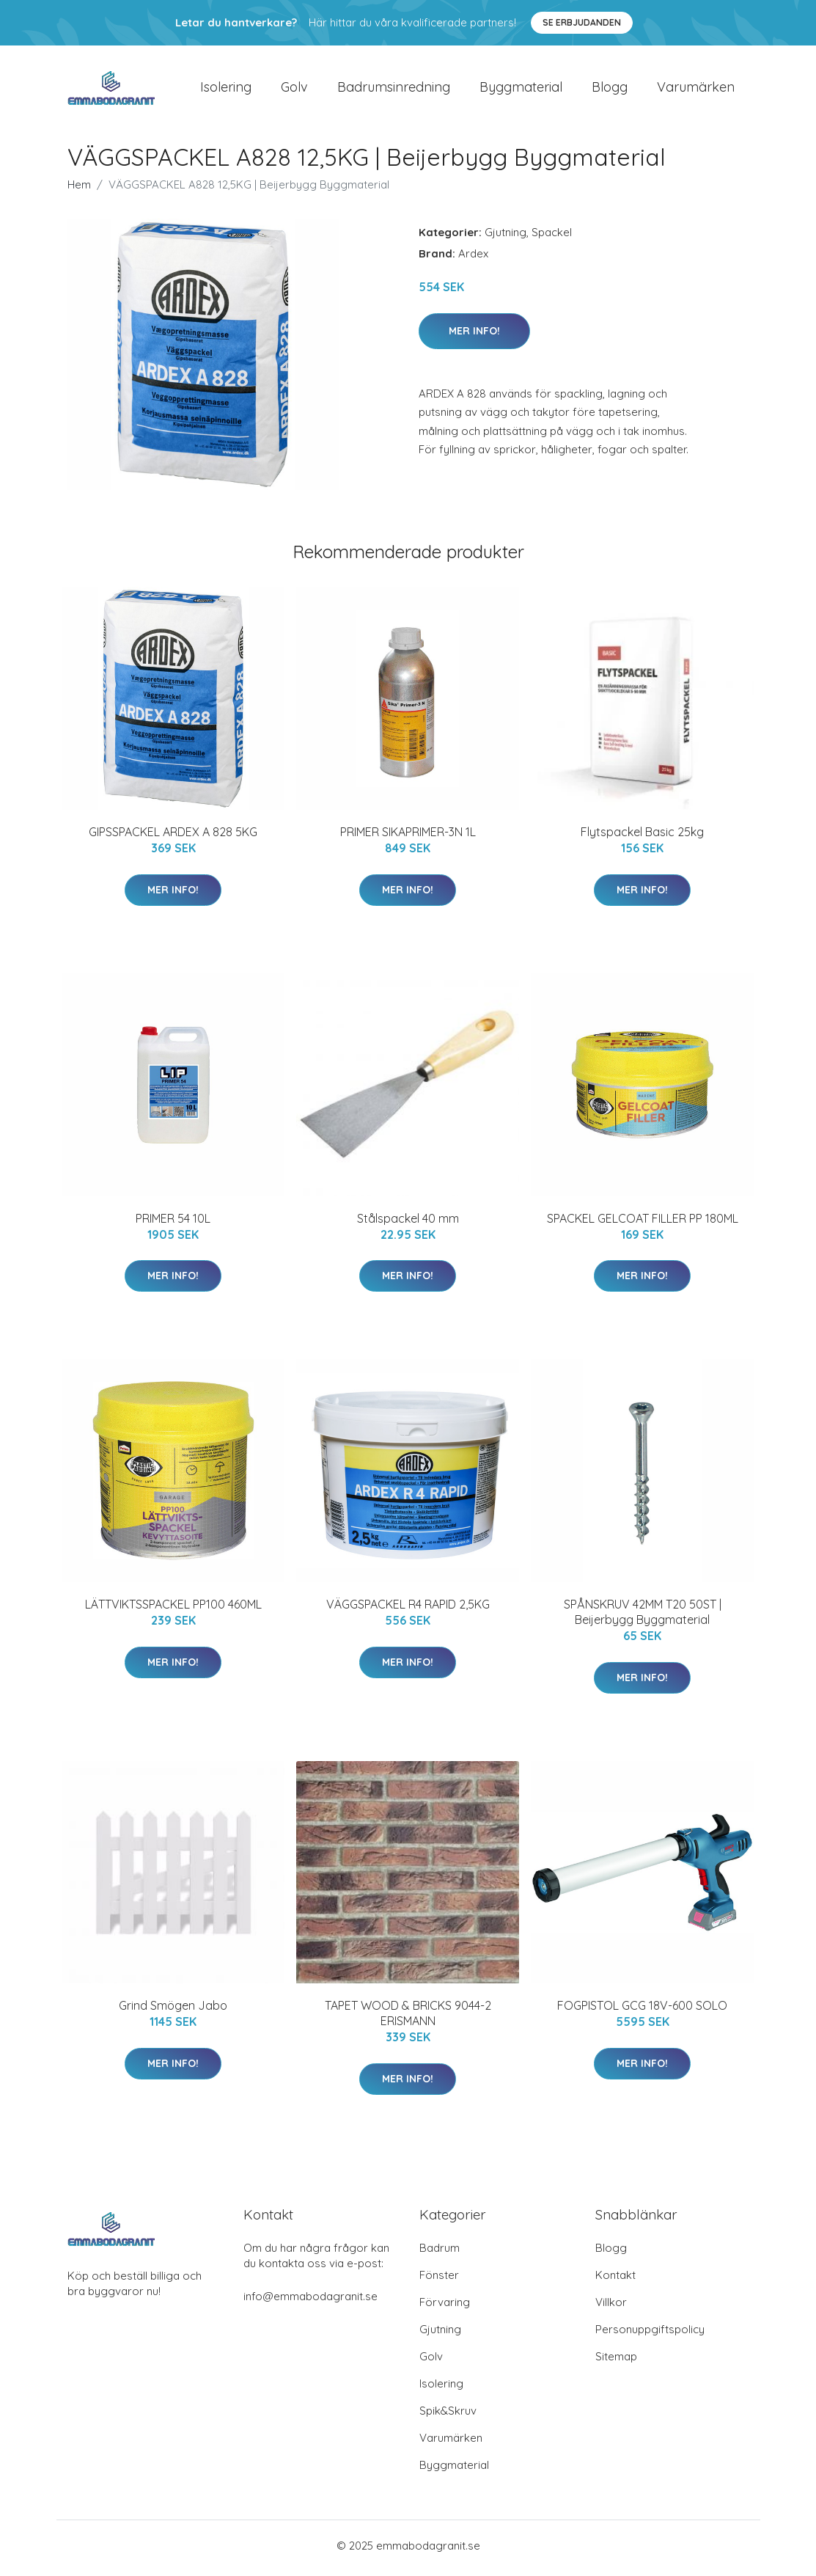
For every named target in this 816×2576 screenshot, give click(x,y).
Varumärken (696, 89)
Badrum (439, 2253)
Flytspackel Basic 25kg (642, 837)
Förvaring (444, 2307)
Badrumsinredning (393, 89)
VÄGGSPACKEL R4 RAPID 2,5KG (408, 1609)
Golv (294, 89)
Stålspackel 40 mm (408, 1222)
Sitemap (616, 2361)
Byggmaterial (520, 89)
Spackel (552, 237)
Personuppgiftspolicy (650, 2334)
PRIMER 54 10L (173, 1222)
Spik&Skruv (448, 2416)
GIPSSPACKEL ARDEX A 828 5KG (173, 837)
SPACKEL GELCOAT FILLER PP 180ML (642, 1222)
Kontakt (615, 2280)
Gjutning (505, 237)
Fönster (439, 2280)
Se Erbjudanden (582, 22)
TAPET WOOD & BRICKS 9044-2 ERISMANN (408, 2018)
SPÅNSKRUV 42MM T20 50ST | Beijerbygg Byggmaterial (642, 1617)
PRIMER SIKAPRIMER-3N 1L (408, 837)
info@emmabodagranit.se (310, 2301)
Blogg (610, 89)
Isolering (225, 89)
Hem (79, 190)
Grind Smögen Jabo (173, 2010)
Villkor (611, 2307)
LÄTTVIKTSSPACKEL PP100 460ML (173, 1609)
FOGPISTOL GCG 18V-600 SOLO (642, 2010)
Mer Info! (474, 335)
